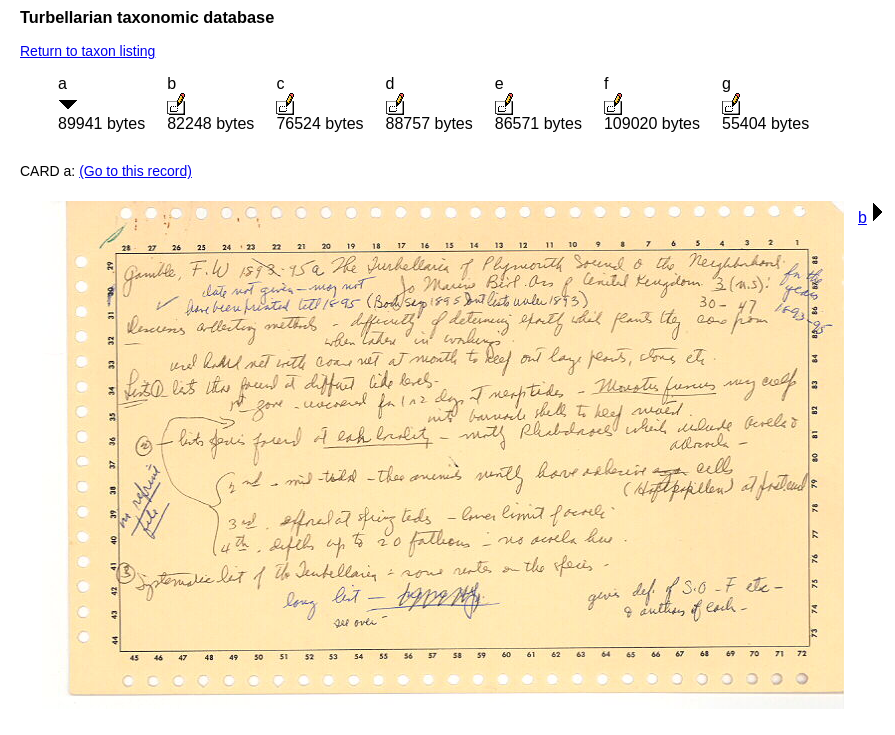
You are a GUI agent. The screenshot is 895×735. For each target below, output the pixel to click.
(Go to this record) (135, 171)
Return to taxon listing (87, 51)
